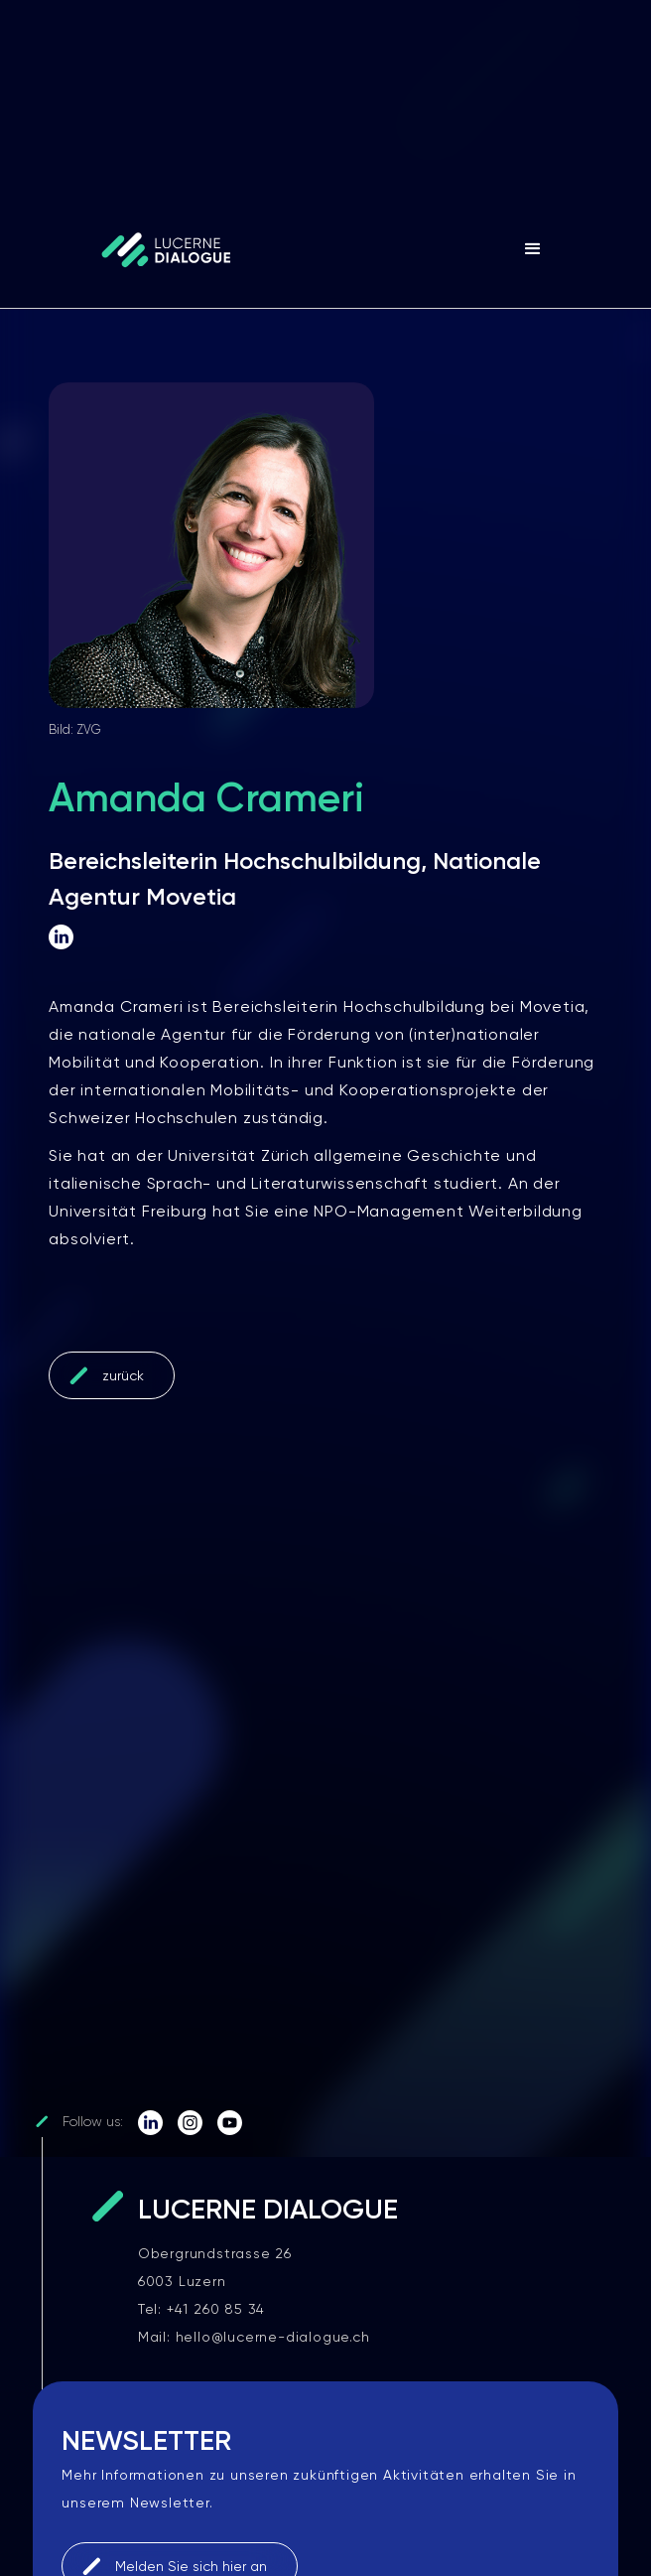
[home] (146, 249)
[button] (533, 249)
